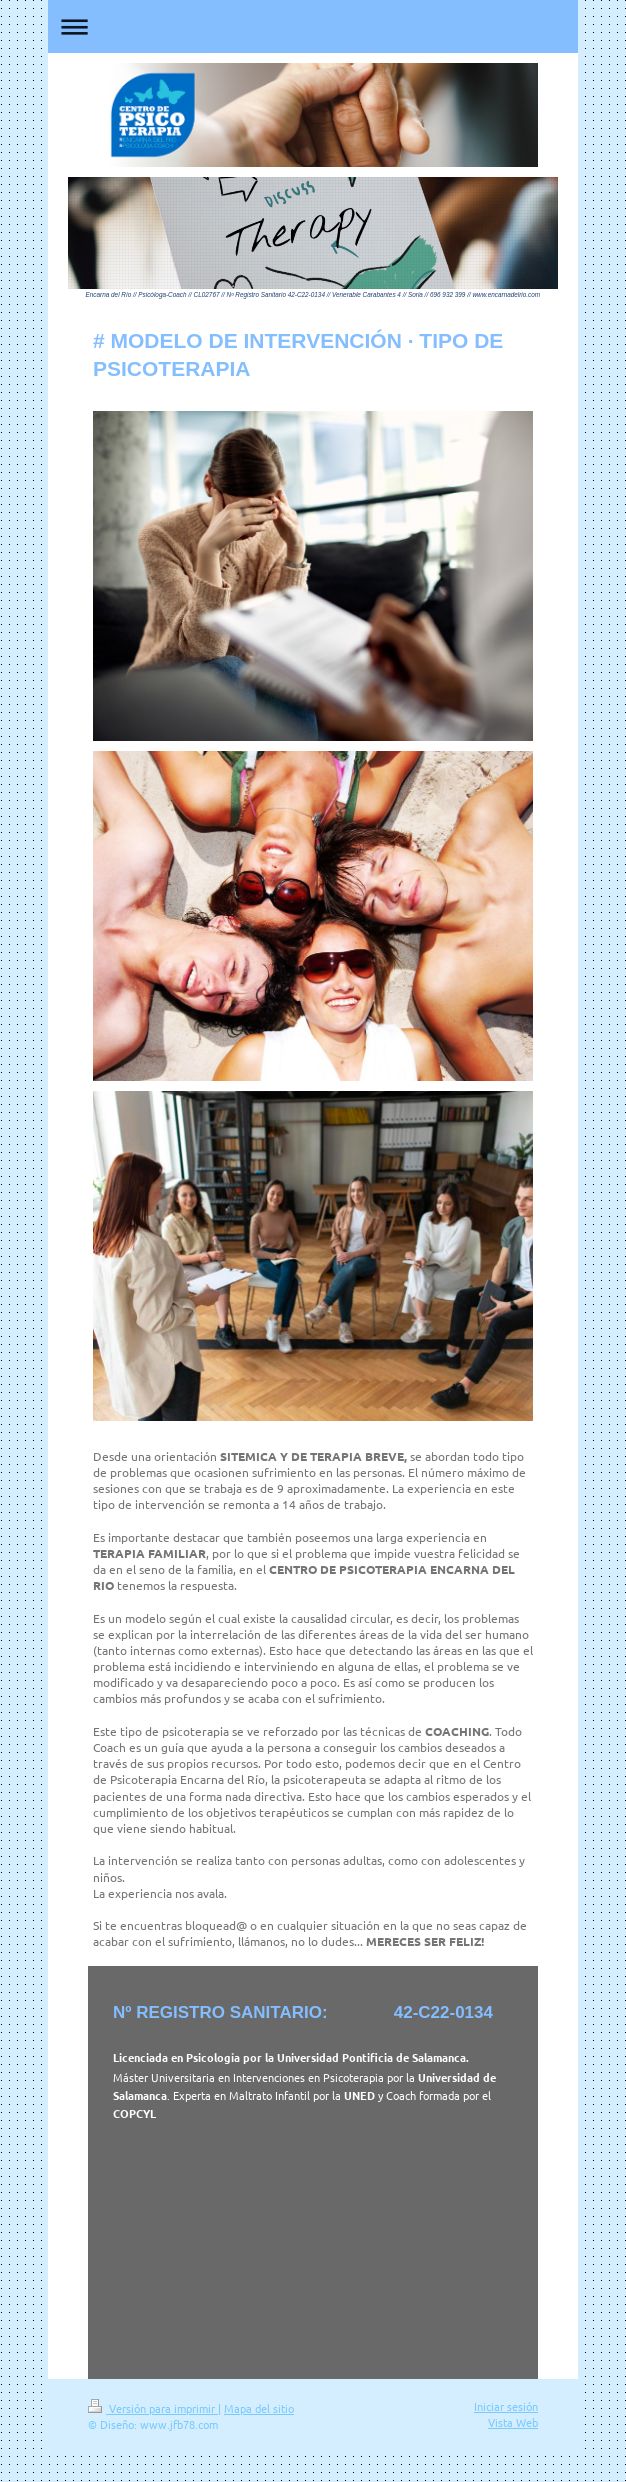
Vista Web (513, 2422)
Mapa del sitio (259, 2408)
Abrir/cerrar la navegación (313, 26)
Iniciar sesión (506, 2406)
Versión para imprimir (153, 2408)
